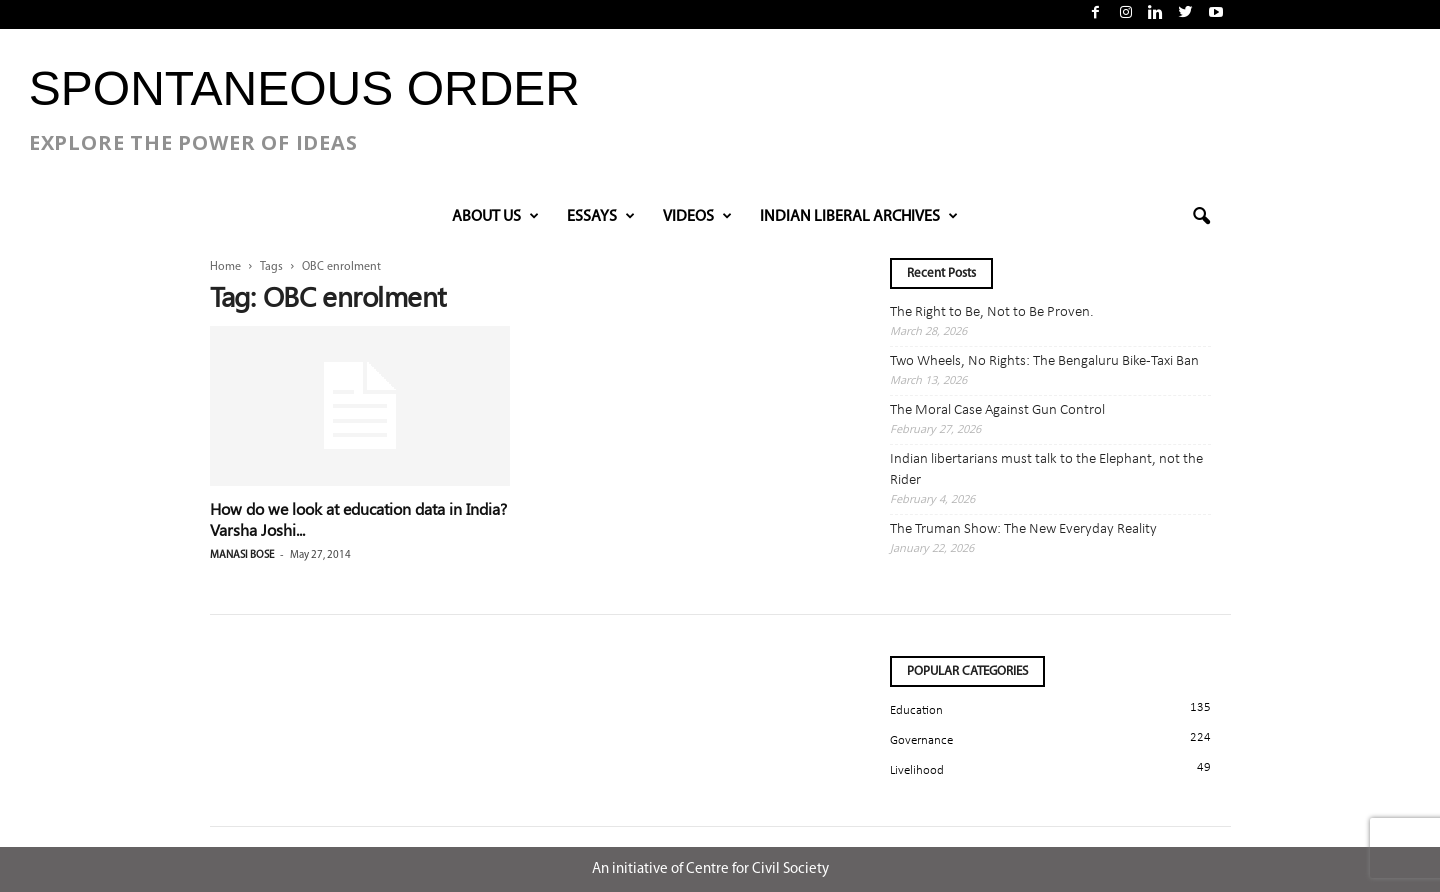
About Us (495, 217)
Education (916, 710)
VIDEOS (697, 217)
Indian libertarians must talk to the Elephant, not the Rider (1046, 470)
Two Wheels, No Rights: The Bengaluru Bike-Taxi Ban (1044, 361)
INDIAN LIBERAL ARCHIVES (859, 217)
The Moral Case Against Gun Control (997, 410)
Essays (601, 217)
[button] (1201, 217)
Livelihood (917, 770)
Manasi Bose (242, 555)
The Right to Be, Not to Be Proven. (992, 312)
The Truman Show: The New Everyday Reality (1023, 529)
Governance (921, 740)
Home (225, 267)
